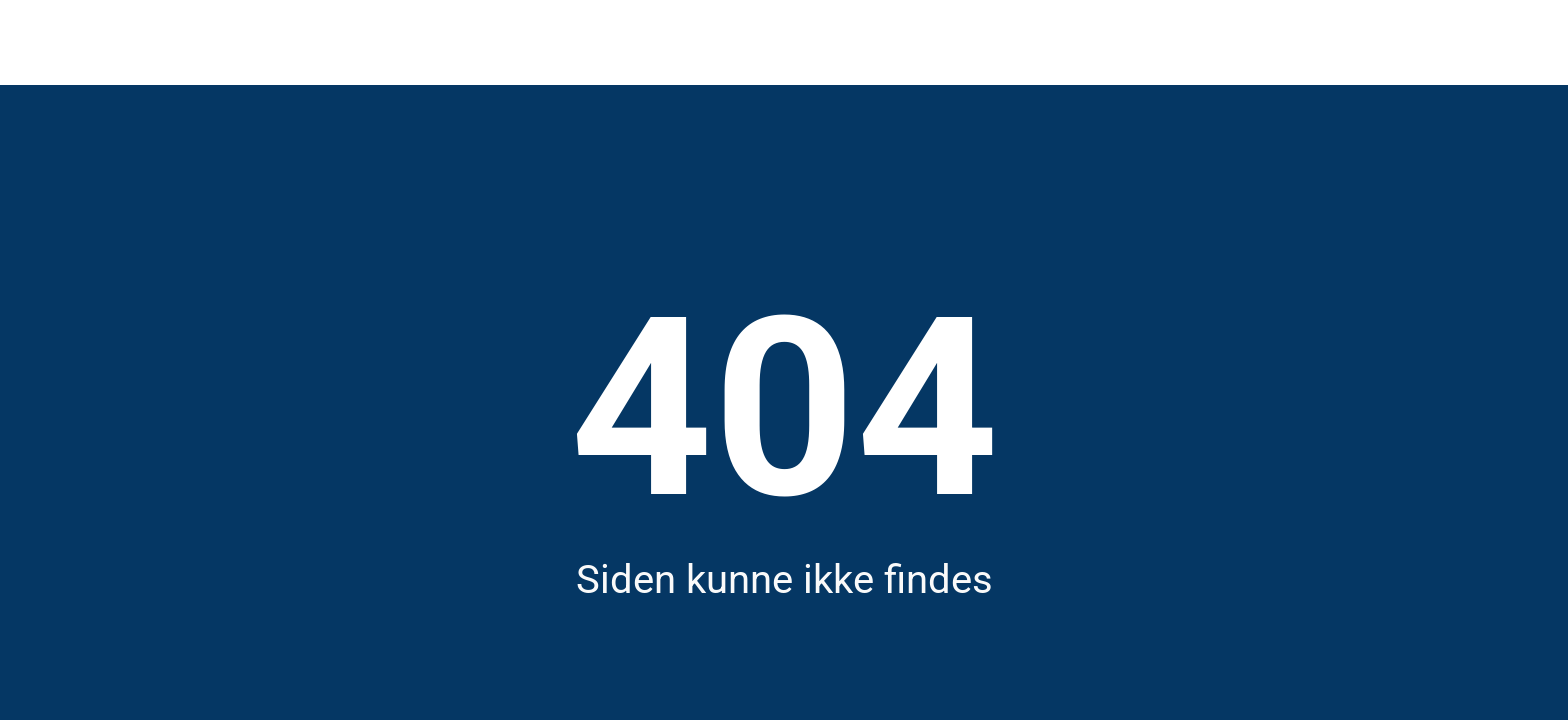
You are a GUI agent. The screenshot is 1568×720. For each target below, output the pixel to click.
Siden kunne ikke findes (784, 579)
